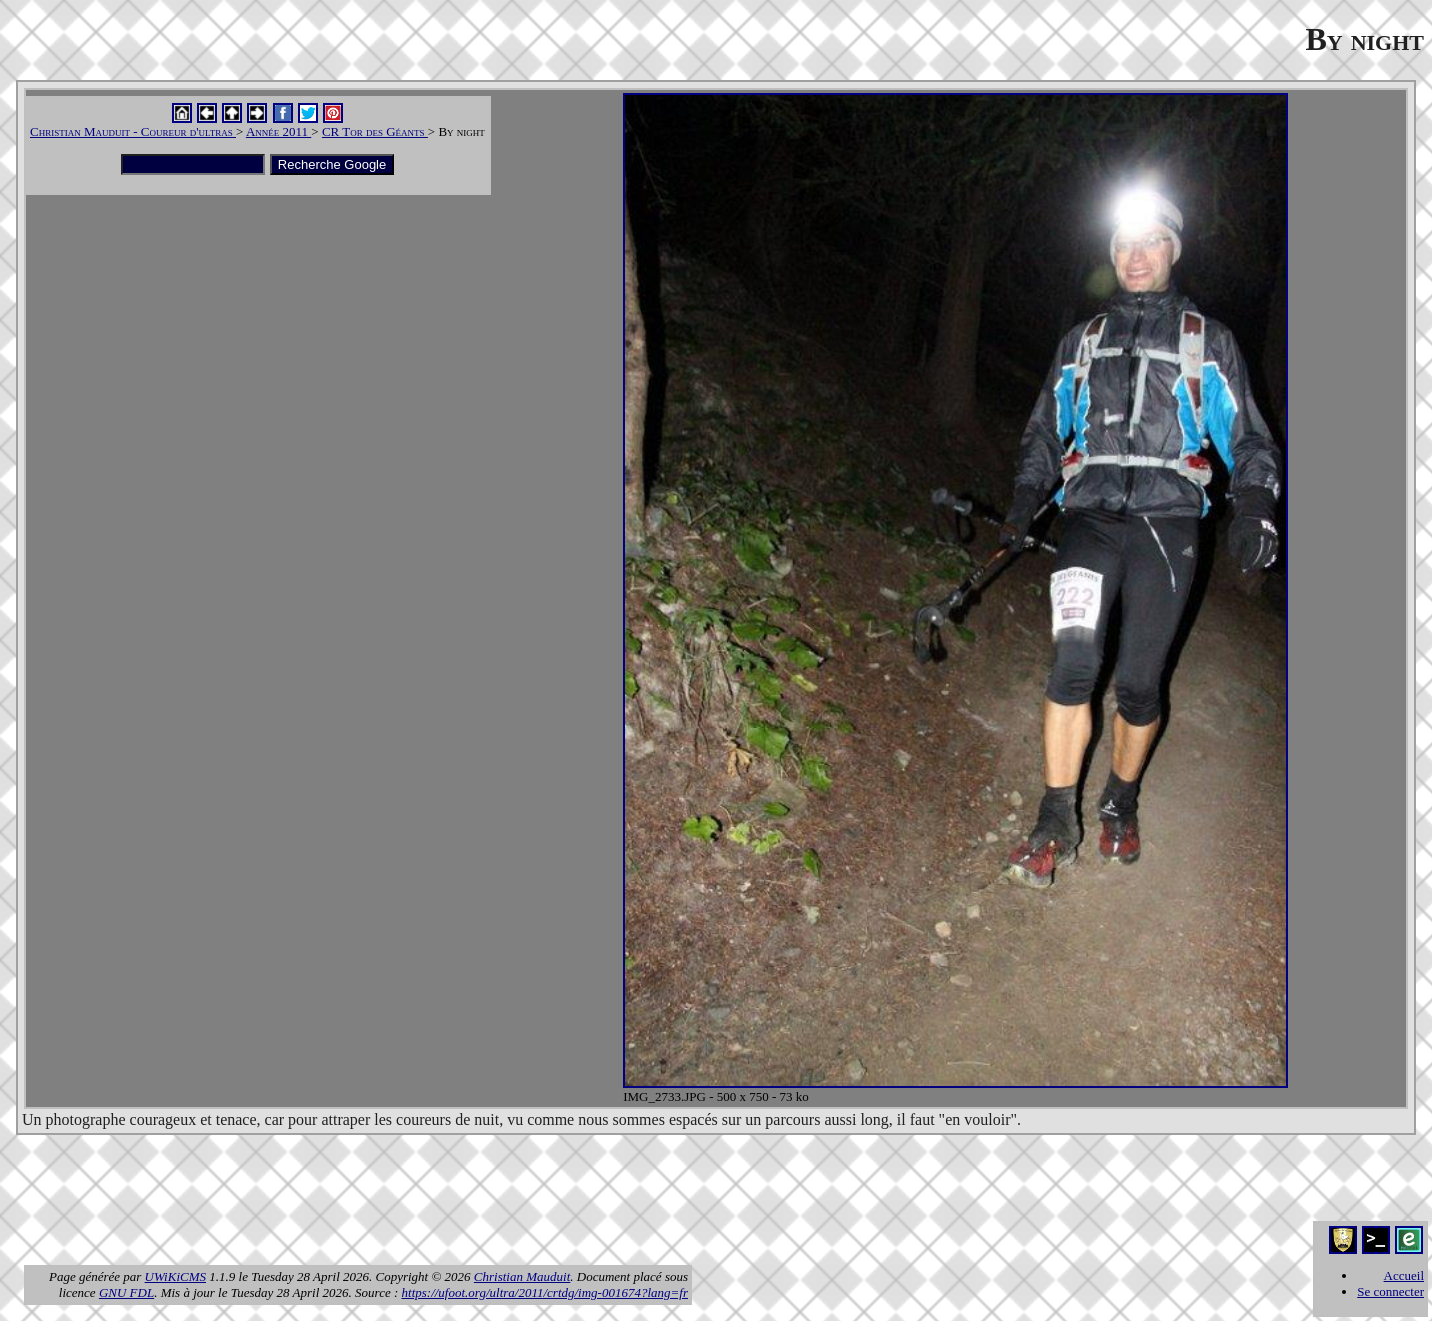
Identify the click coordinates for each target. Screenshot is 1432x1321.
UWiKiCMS (175, 1276)
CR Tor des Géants (375, 131)
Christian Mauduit (522, 1276)
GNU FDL (126, 1292)
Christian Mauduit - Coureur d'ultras (133, 131)
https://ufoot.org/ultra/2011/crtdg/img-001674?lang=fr (545, 1292)
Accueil (1404, 1275)
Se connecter (1390, 1291)
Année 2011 (278, 131)
